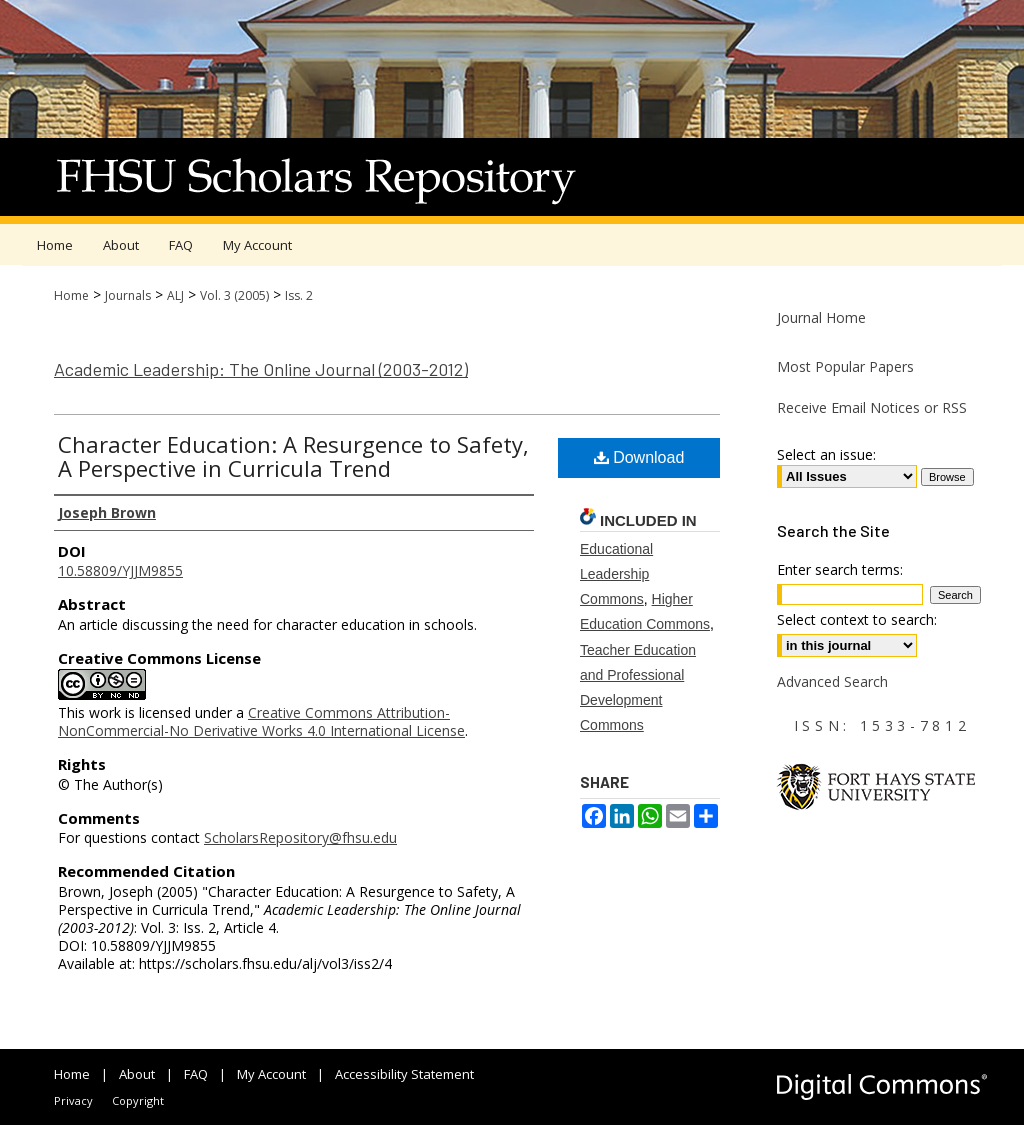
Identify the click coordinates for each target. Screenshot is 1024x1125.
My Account (271, 1074)
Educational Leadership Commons (616, 574)
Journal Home (821, 317)
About (137, 1074)
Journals (128, 295)
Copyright (138, 1100)
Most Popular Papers (845, 366)
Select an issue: (826, 454)
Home (71, 295)
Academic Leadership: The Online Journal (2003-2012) (261, 369)
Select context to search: (857, 619)
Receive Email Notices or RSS (872, 407)
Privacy (73, 1100)
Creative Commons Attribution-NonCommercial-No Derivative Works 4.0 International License (261, 721)
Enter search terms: (840, 569)
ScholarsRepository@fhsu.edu (300, 837)
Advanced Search (832, 681)
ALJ (175, 295)
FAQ (196, 1074)
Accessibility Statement (404, 1074)
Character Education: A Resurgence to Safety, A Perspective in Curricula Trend (293, 456)
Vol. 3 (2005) (234, 295)
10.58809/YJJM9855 (120, 570)
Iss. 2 (299, 295)
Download (639, 457)
